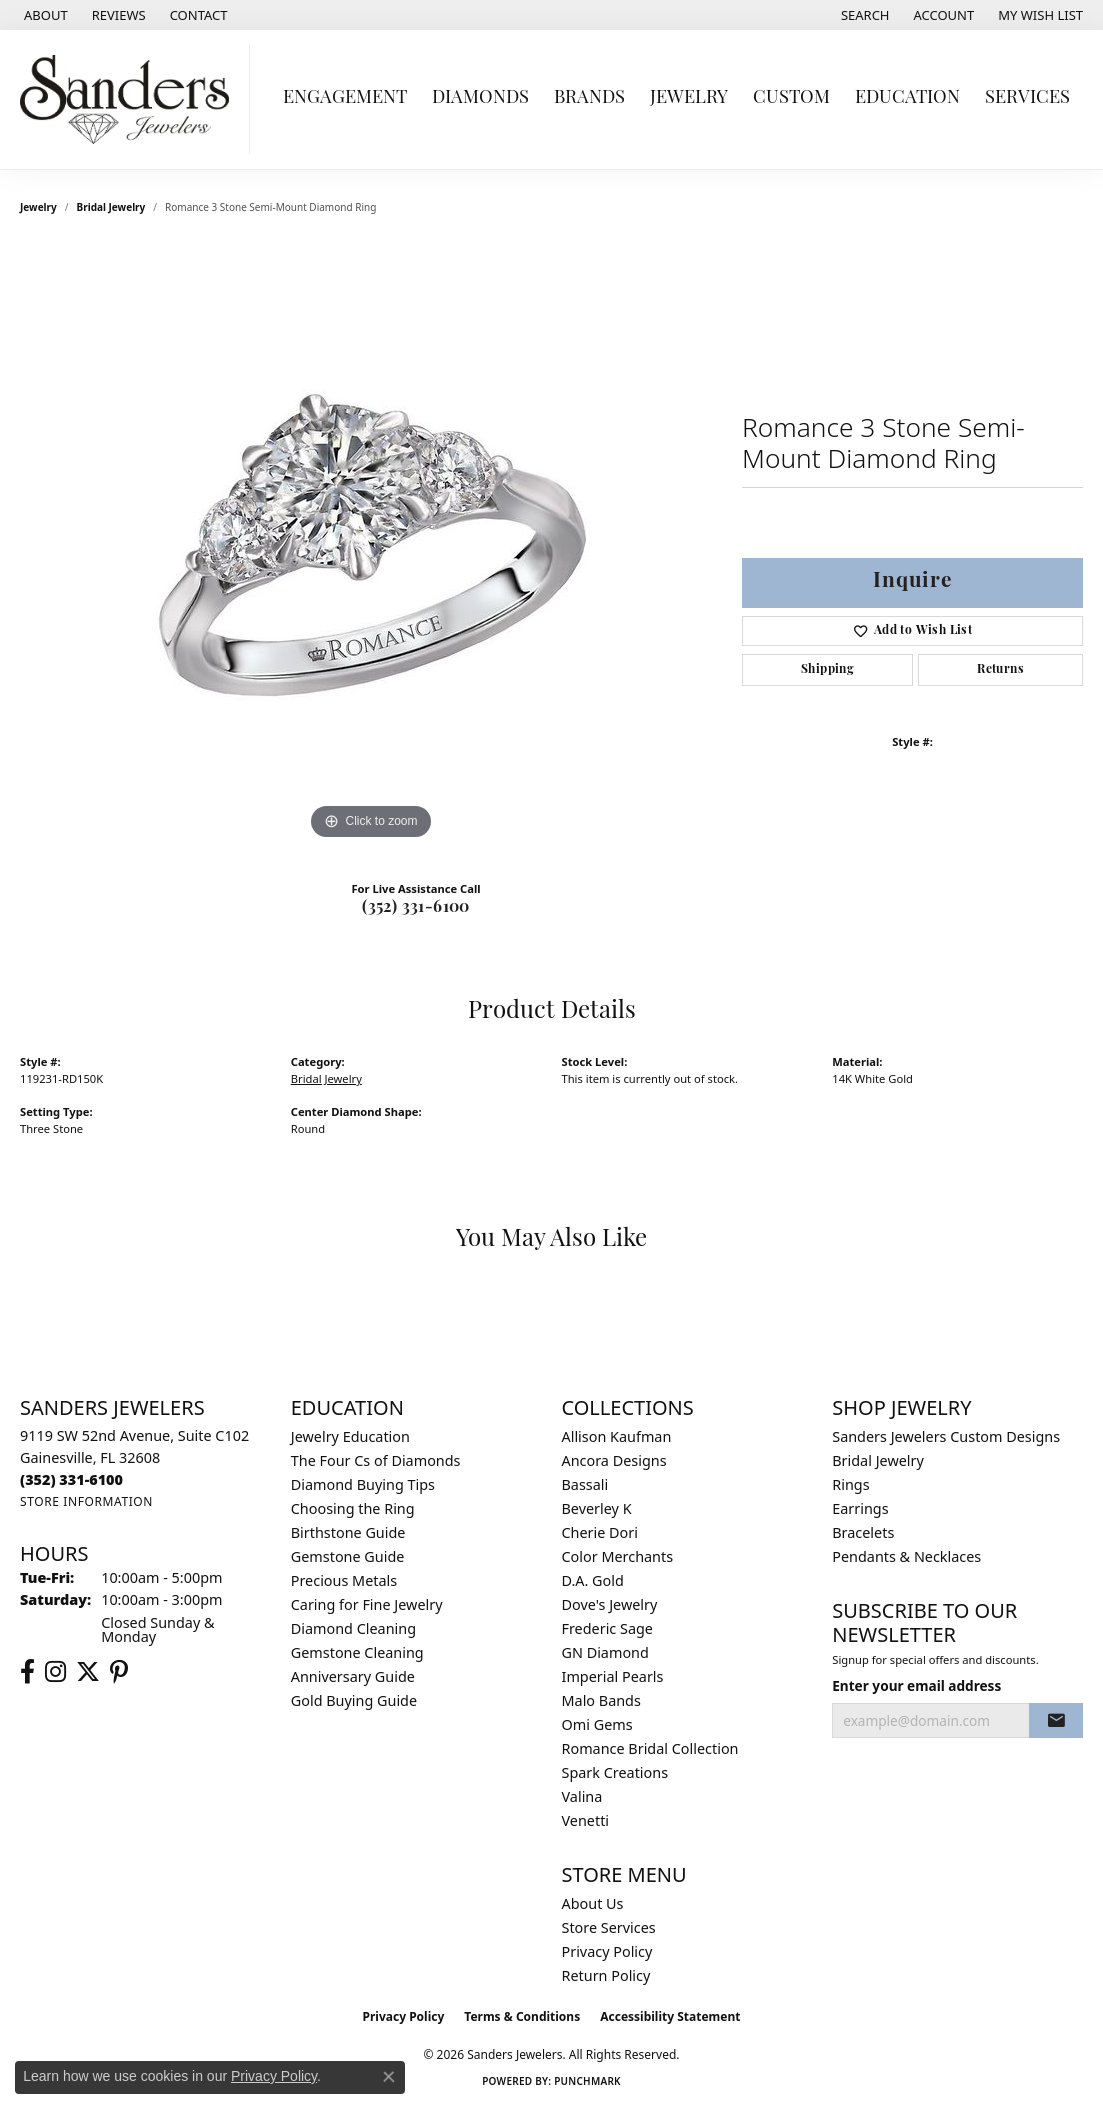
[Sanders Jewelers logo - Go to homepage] (130, 99)
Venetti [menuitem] (586, 1820)
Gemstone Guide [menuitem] (348, 1556)
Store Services (609, 1927)
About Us (593, 1903)
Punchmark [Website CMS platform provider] (587, 2081)
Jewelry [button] (689, 98)
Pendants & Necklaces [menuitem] (906, 1556)
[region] (371, 545)
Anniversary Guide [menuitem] (353, 1676)
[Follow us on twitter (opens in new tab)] (88, 1672)
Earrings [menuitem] (860, 1508)
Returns (1000, 670)
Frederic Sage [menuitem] (607, 1628)
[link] (44, 15)
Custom (791, 98)
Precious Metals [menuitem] (344, 1580)
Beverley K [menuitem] (597, 1508)
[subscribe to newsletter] (1056, 1721)
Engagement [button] (345, 98)
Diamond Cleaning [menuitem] (353, 1628)
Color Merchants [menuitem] (618, 1556)
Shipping (827, 670)
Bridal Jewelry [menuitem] (878, 1460)
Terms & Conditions (522, 2016)
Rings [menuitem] (850, 1484)
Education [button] (907, 98)
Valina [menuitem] (582, 1796)
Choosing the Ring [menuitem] (353, 1508)
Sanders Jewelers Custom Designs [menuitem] (946, 1436)
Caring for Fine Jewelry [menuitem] (367, 1604)
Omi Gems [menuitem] (597, 1724)
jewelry (38, 207)
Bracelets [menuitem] (863, 1532)
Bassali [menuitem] (585, 1484)
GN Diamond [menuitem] (605, 1652)
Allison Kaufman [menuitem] (617, 1436)
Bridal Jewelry (111, 207)
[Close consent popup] (389, 2077)
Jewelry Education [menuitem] (350, 1436)
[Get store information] (86, 1501)
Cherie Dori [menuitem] (600, 1532)
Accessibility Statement (670, 2016)
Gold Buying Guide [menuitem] (354, 1700)
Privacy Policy (607, 1951)
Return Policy (606, 1975)
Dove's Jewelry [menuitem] (610, 1604)
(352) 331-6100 (416, 908)
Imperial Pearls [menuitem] (613, 1676)
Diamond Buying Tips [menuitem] (363, 1484)
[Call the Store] (71, 1479)
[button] (863, 15)
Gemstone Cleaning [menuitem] (357, 1652)
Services (1027, 98)
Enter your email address (916, 1685)
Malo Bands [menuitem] (601, 1700)
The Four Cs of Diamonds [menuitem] (376, 1460)
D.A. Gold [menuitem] (593, 1580)
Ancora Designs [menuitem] (614, 1460)
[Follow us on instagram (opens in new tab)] (55, 1672)
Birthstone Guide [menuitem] (348, 1532)
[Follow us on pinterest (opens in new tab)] (119, 1672)
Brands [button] (589, 98)
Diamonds (480, 98)
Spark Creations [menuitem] (615, 1772)
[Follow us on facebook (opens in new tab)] (27, 1672)
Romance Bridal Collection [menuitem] (650, 1748)
